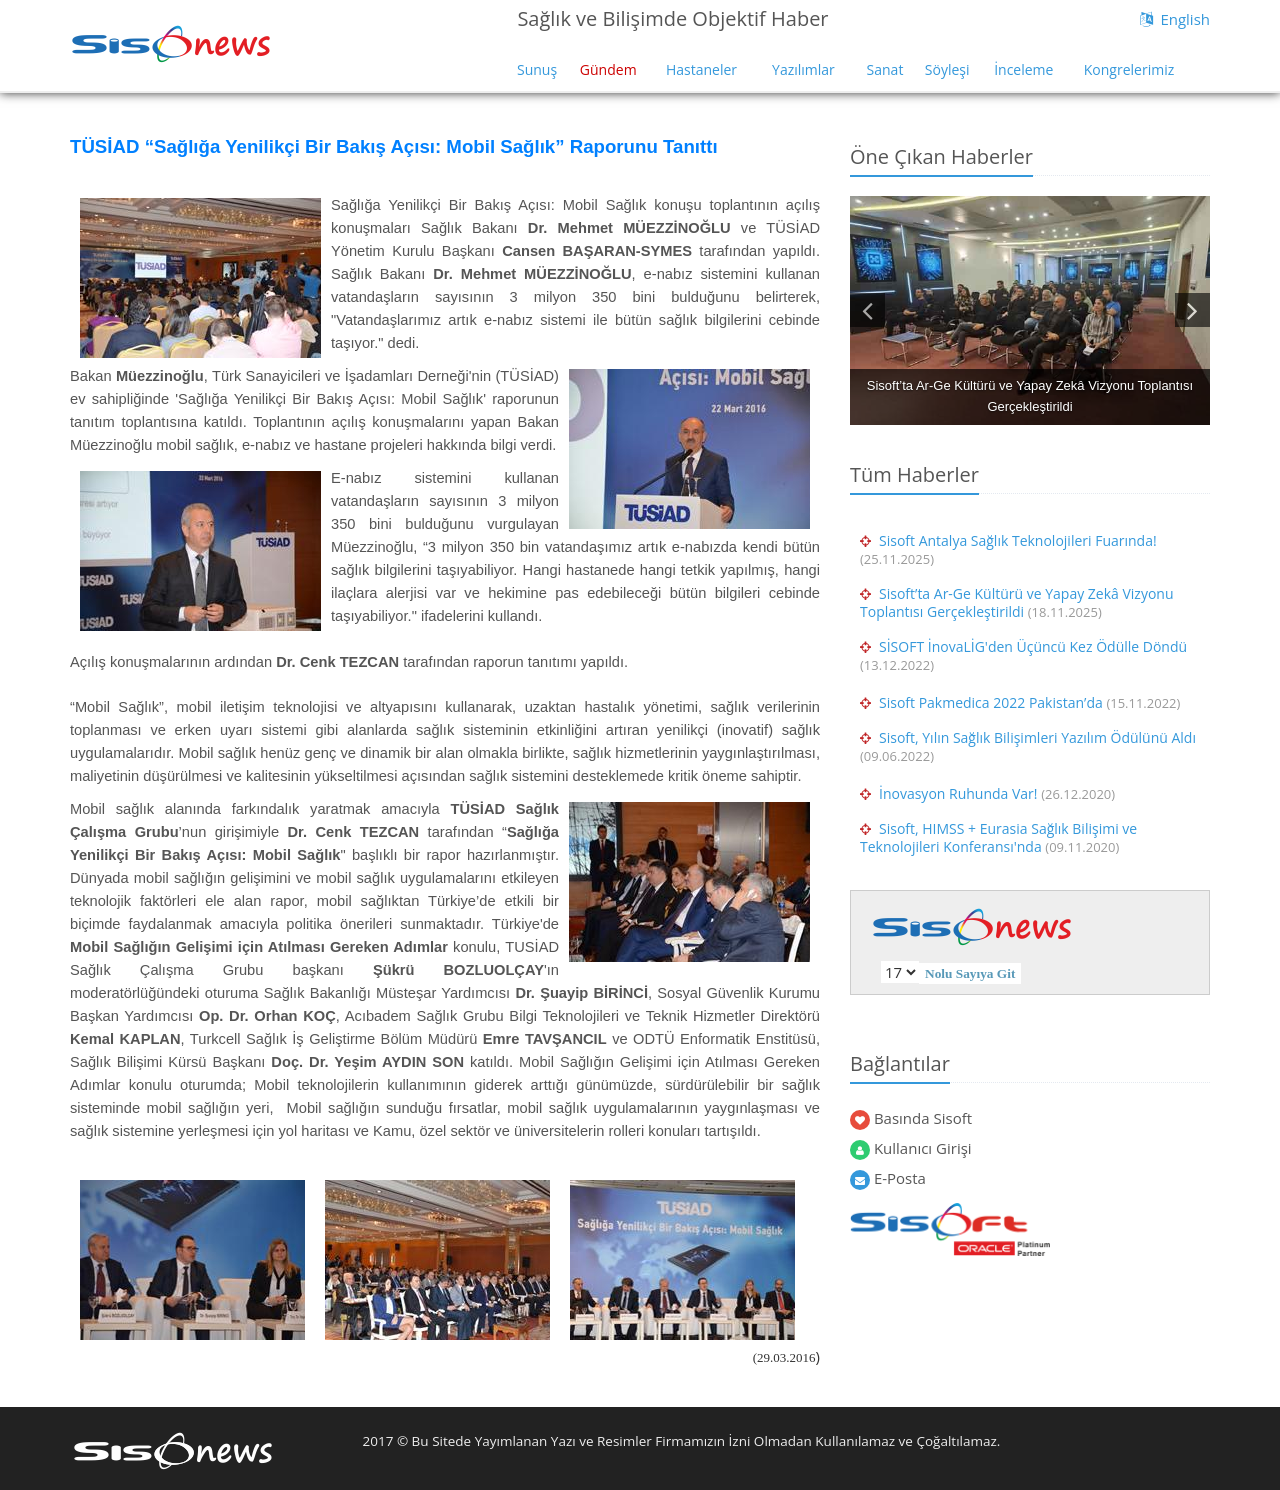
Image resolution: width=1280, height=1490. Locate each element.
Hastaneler (701, 69)
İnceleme (1023, 69)
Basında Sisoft (923, 1118)
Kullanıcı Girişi (923, 1148)
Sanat (885, 69)
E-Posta (900, 1178)
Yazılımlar (803, 69)
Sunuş (537, 69)
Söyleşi (947, 69)
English (1185, 19)
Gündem (608, 69)
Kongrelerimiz (1129, 69)
